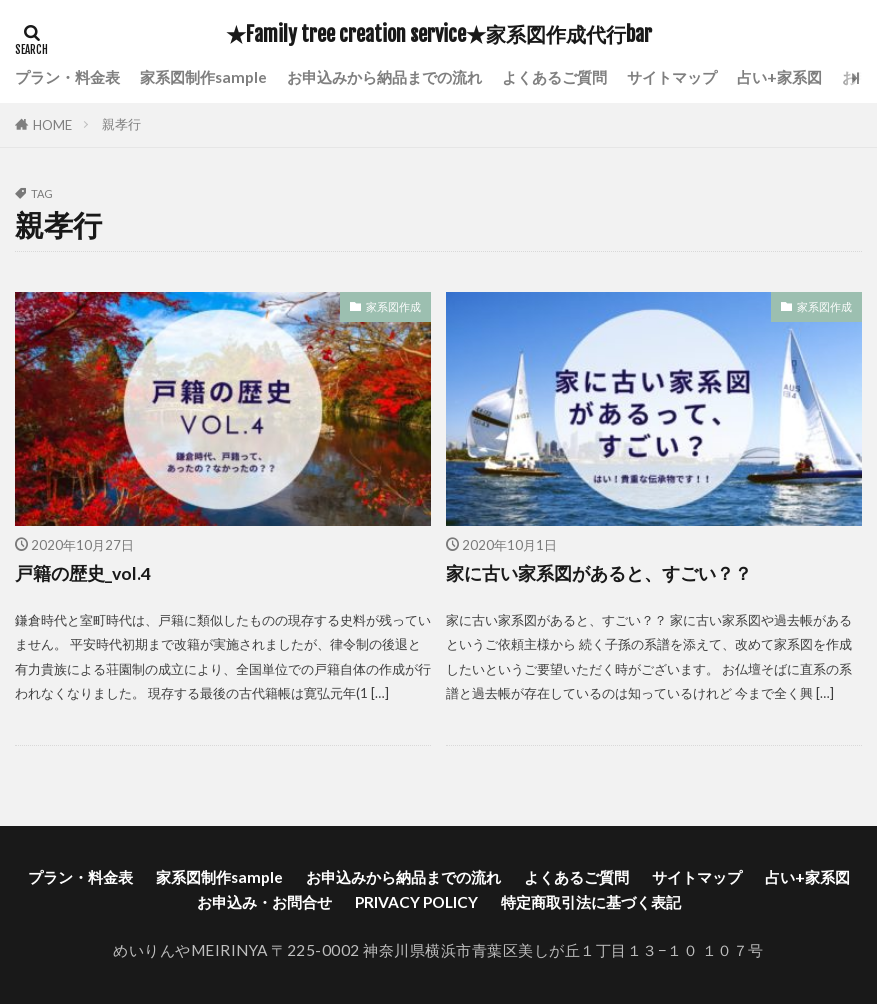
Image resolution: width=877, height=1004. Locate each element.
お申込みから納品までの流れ (384, 77)
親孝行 (121, 124)
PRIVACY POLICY (416, 902)
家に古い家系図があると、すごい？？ (599, 573)
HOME (52, 125)
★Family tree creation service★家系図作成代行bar (439, 35)
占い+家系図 (779, 77)
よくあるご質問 (554, 77)
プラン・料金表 (67, 77)
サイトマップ (672, 77)
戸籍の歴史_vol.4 (83, 573)
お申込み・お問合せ (264, 902)
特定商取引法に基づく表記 (591, 902)
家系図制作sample (203, 77)
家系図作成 (393, 306)
